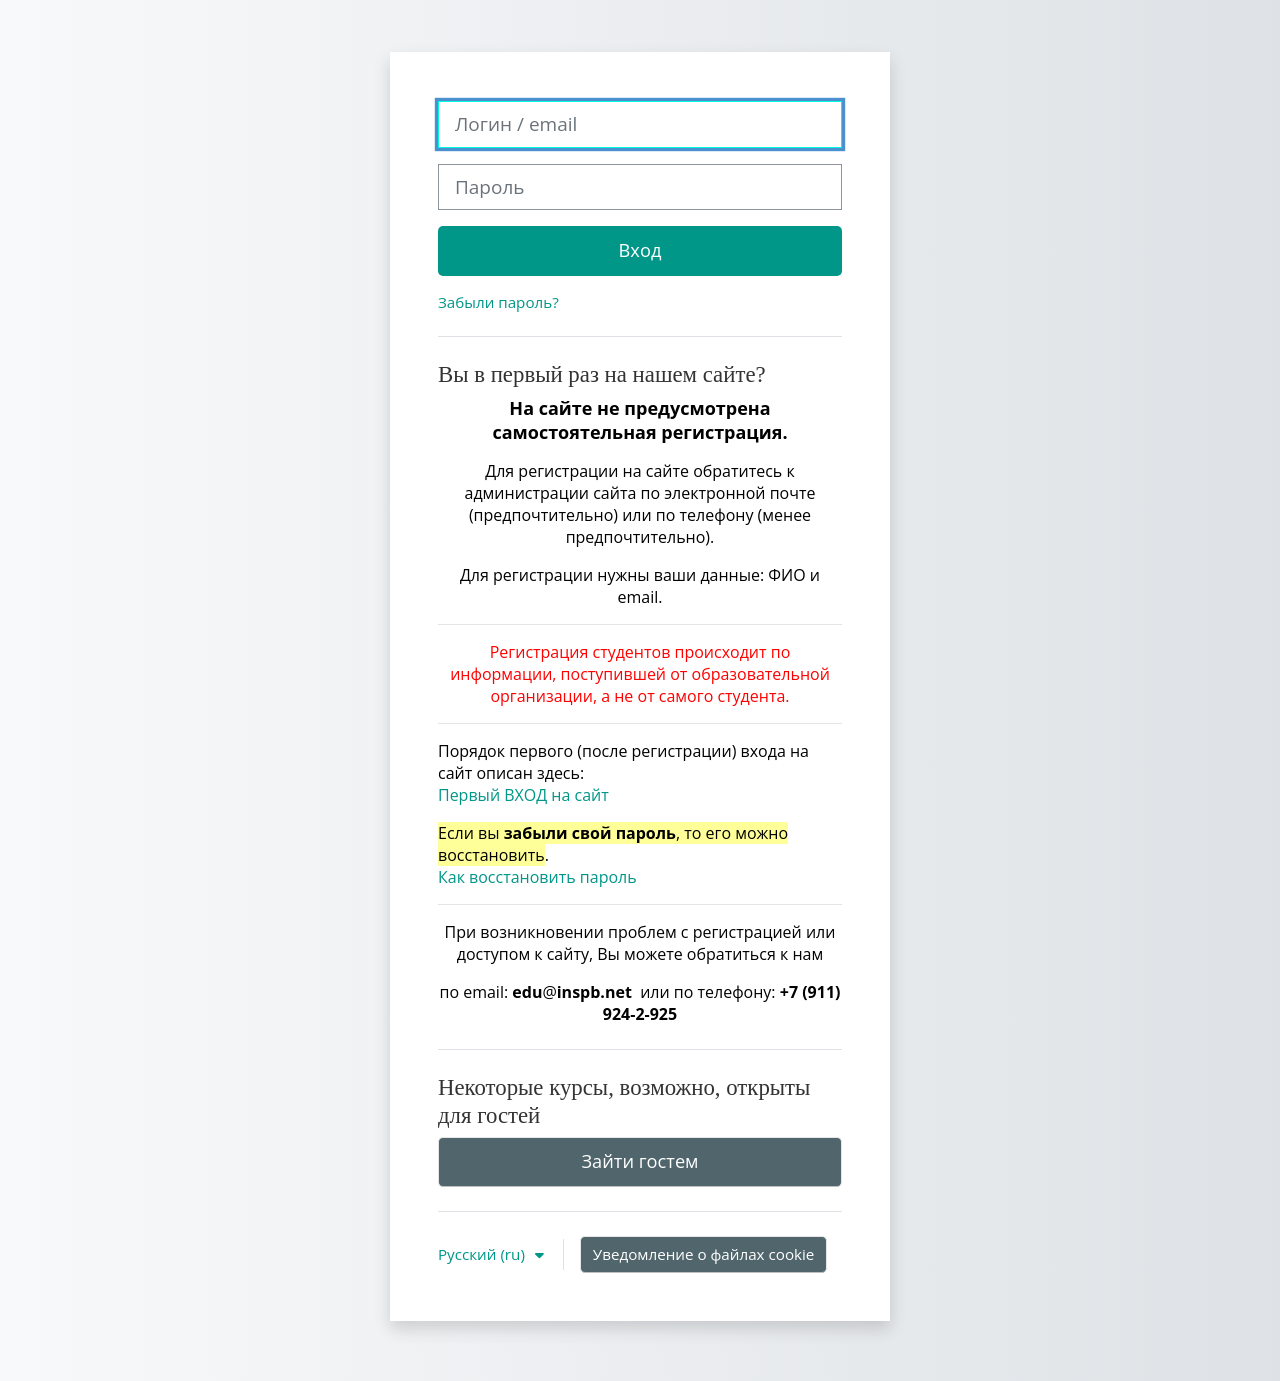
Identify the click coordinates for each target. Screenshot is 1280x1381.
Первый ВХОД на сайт (523, 795)
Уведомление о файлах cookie (704, 1254)
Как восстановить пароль (537, 877)
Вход (640, 250)
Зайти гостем (639, 1161)
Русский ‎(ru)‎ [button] (483, 1254)
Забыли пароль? (498, 302)
